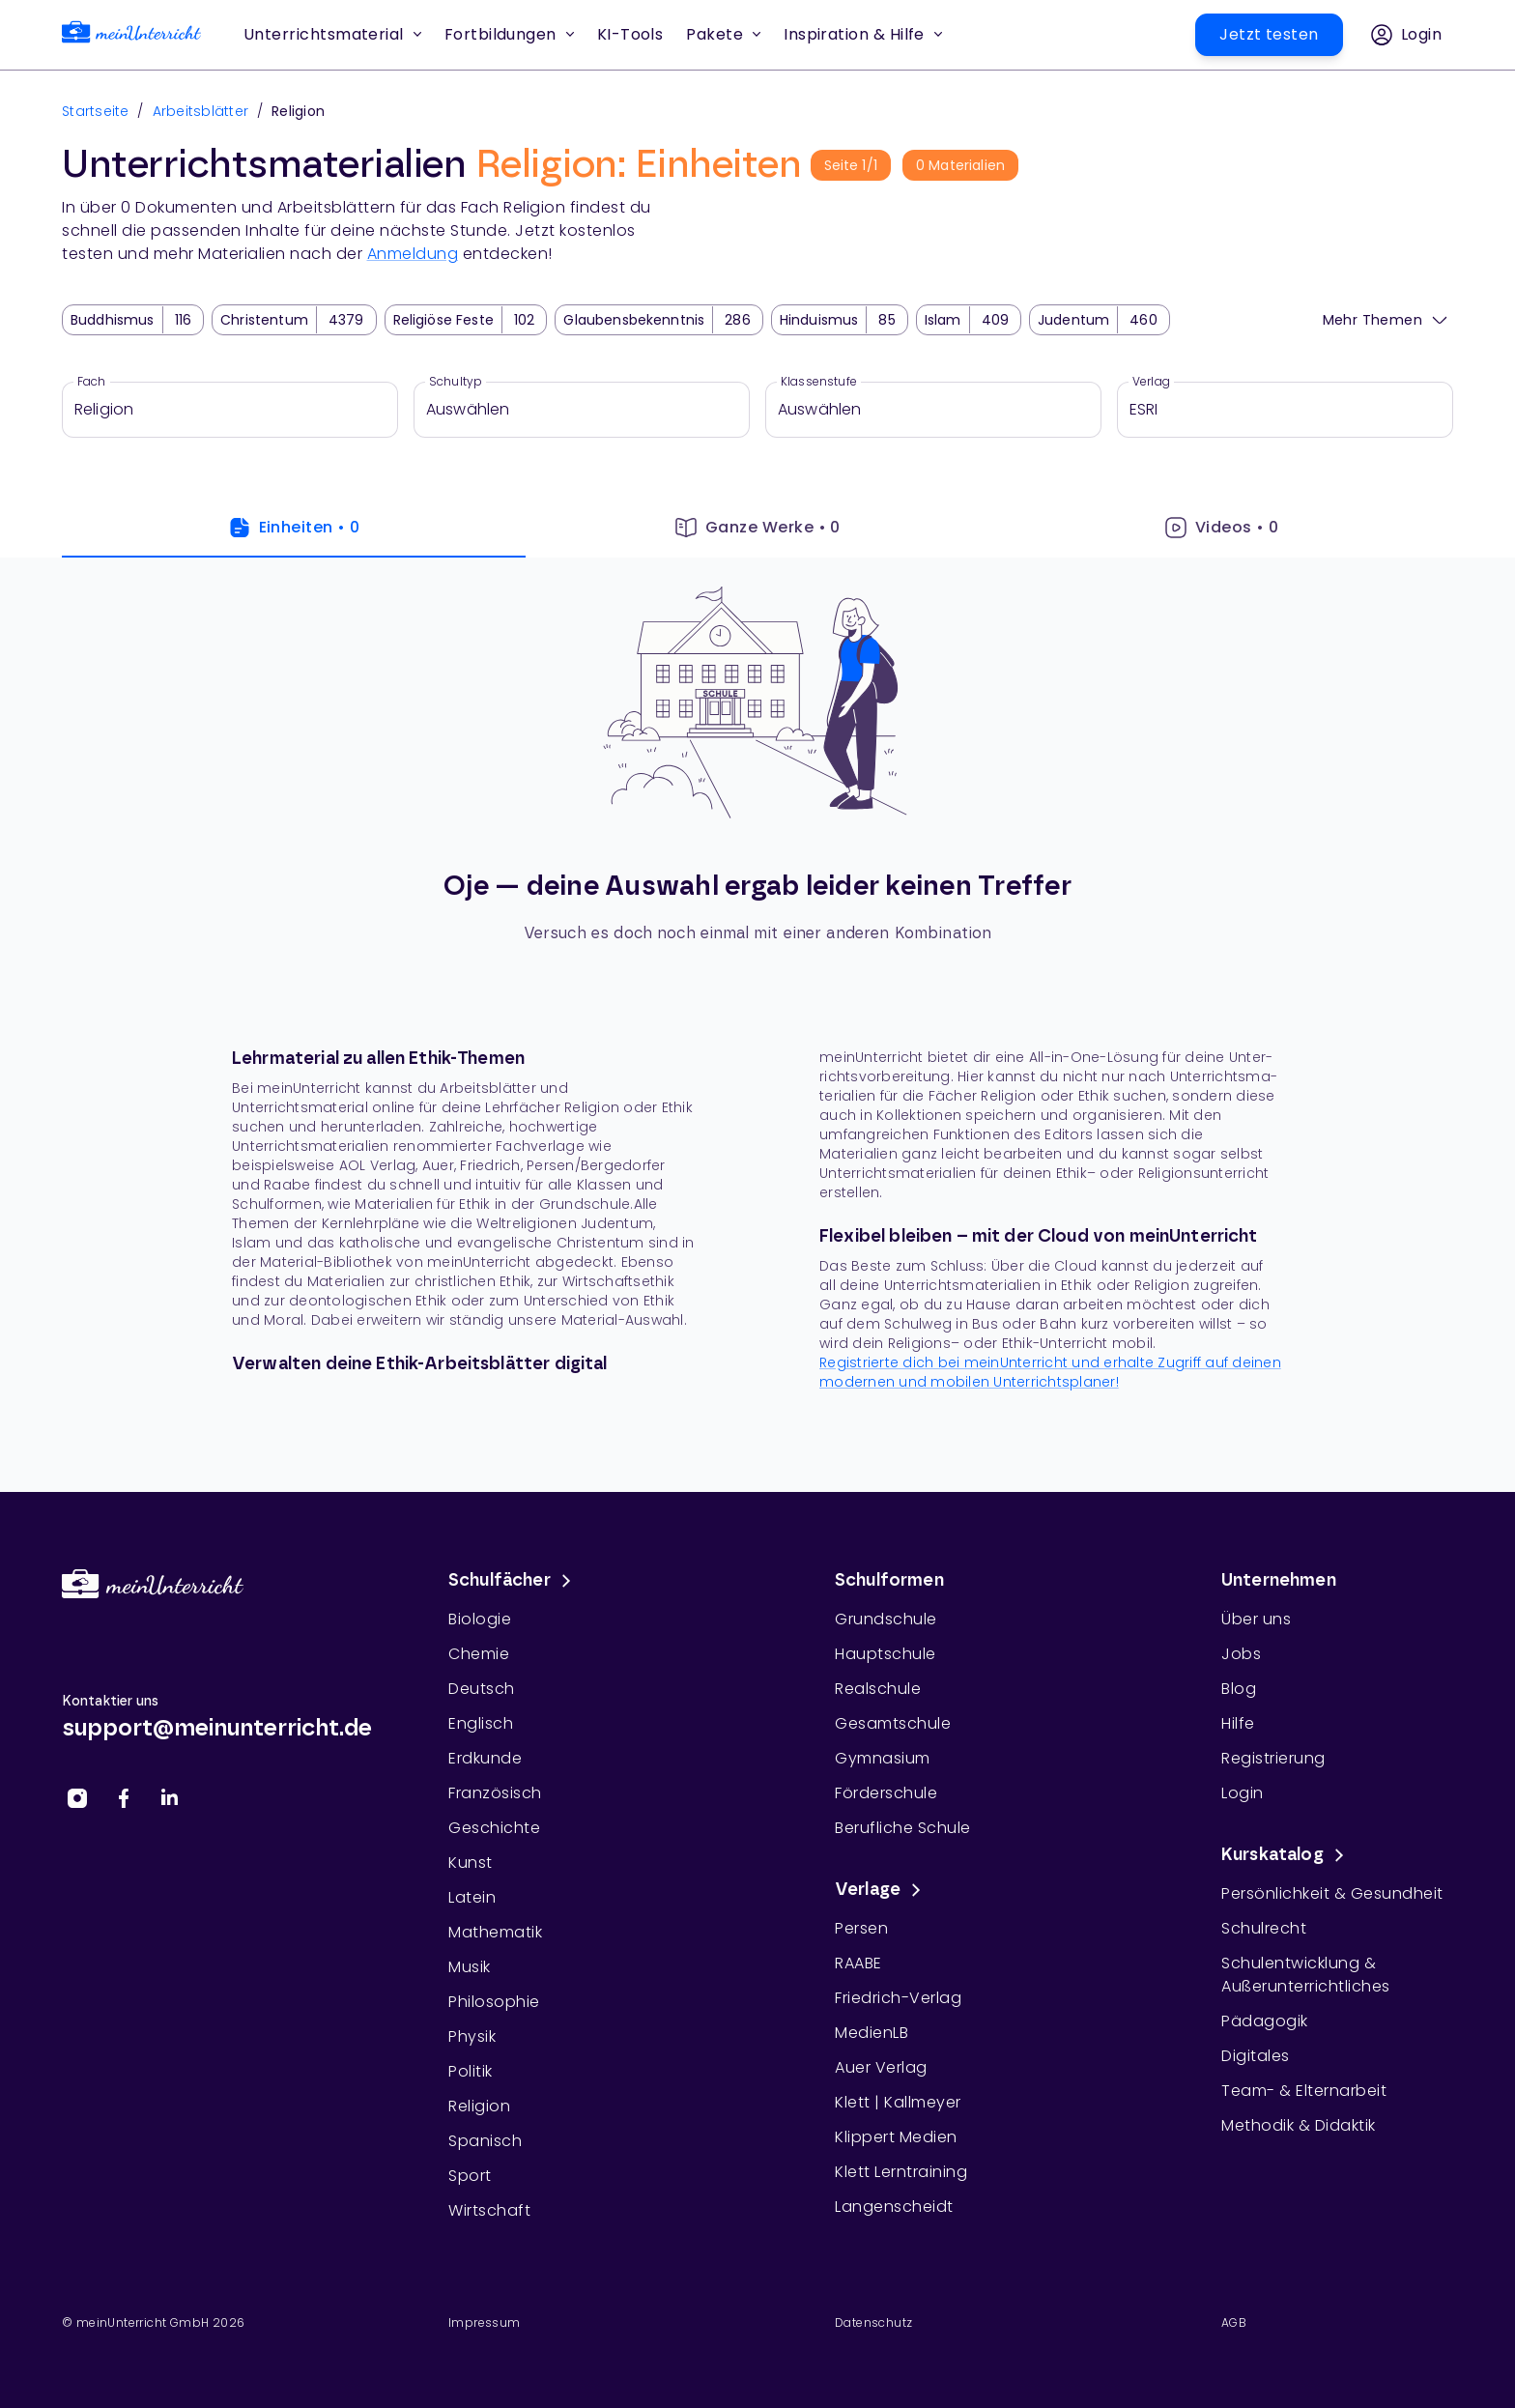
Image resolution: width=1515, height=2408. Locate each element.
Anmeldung (413, 254)
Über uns (1256, 1619)
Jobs (1241, 1654)
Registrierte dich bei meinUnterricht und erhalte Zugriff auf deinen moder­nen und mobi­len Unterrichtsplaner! (1050, 1372)
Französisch (495, 1793)
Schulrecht (1263, 1928)
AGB (1233, 2322)
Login (1242, 1793)
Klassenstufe (819, 381)
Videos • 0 (1221, 527)
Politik (470, 2071)
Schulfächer (513, 1580)
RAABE (858, 1963)
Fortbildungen (509, 34)
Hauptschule (885, 1654)
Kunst (470, 1862)
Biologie (479, 1619)
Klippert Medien (896, 2137)
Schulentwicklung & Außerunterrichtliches (1305, 1974)
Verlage (881, 1890)
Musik (469, 1967)
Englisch (480, 1723)
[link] (131, 35)
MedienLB (871, 2032)
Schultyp (455, 381)
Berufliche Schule (903, 1828)
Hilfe (1238, 1723)
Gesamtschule (893, 1723)
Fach (91, 381)
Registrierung (1273, 1758)
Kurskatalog (1286, 1855)
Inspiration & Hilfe (863, 34)
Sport (470, 2175)
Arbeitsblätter (201, 111)
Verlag (1151, 381)
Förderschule (886, 1793)
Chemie (478, 1654)
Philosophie (494, 2002)
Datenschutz (873, 2322)
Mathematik (495, 1932)
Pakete (723, 34)
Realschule (878, 1688)
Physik (472, 2036)
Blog (1238, 1688)
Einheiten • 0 (294, 527)
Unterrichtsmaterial (332, 34)
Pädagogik (1264, 2021)
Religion (479, 2106)
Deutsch (481, 1688)
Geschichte (494, 1828)
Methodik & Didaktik (1298, 2125)
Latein (472, 1897)
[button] (630, 34)
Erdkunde (485, 1758)
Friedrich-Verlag (898, 1998)
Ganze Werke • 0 (757, 527)
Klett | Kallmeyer (898, 2102)
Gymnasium (882, 1758)
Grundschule (886, 1619)
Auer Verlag (881, 2067)
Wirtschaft (489, 2210)
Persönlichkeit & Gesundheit (1332, 1893)
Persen (861, 1928)
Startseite (95, 111)
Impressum (484, 2322)
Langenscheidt (894, 2206)
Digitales (1255, 2056)
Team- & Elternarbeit (1303, 2090)
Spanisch (485, 2141)
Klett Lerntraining (901, 2172)
